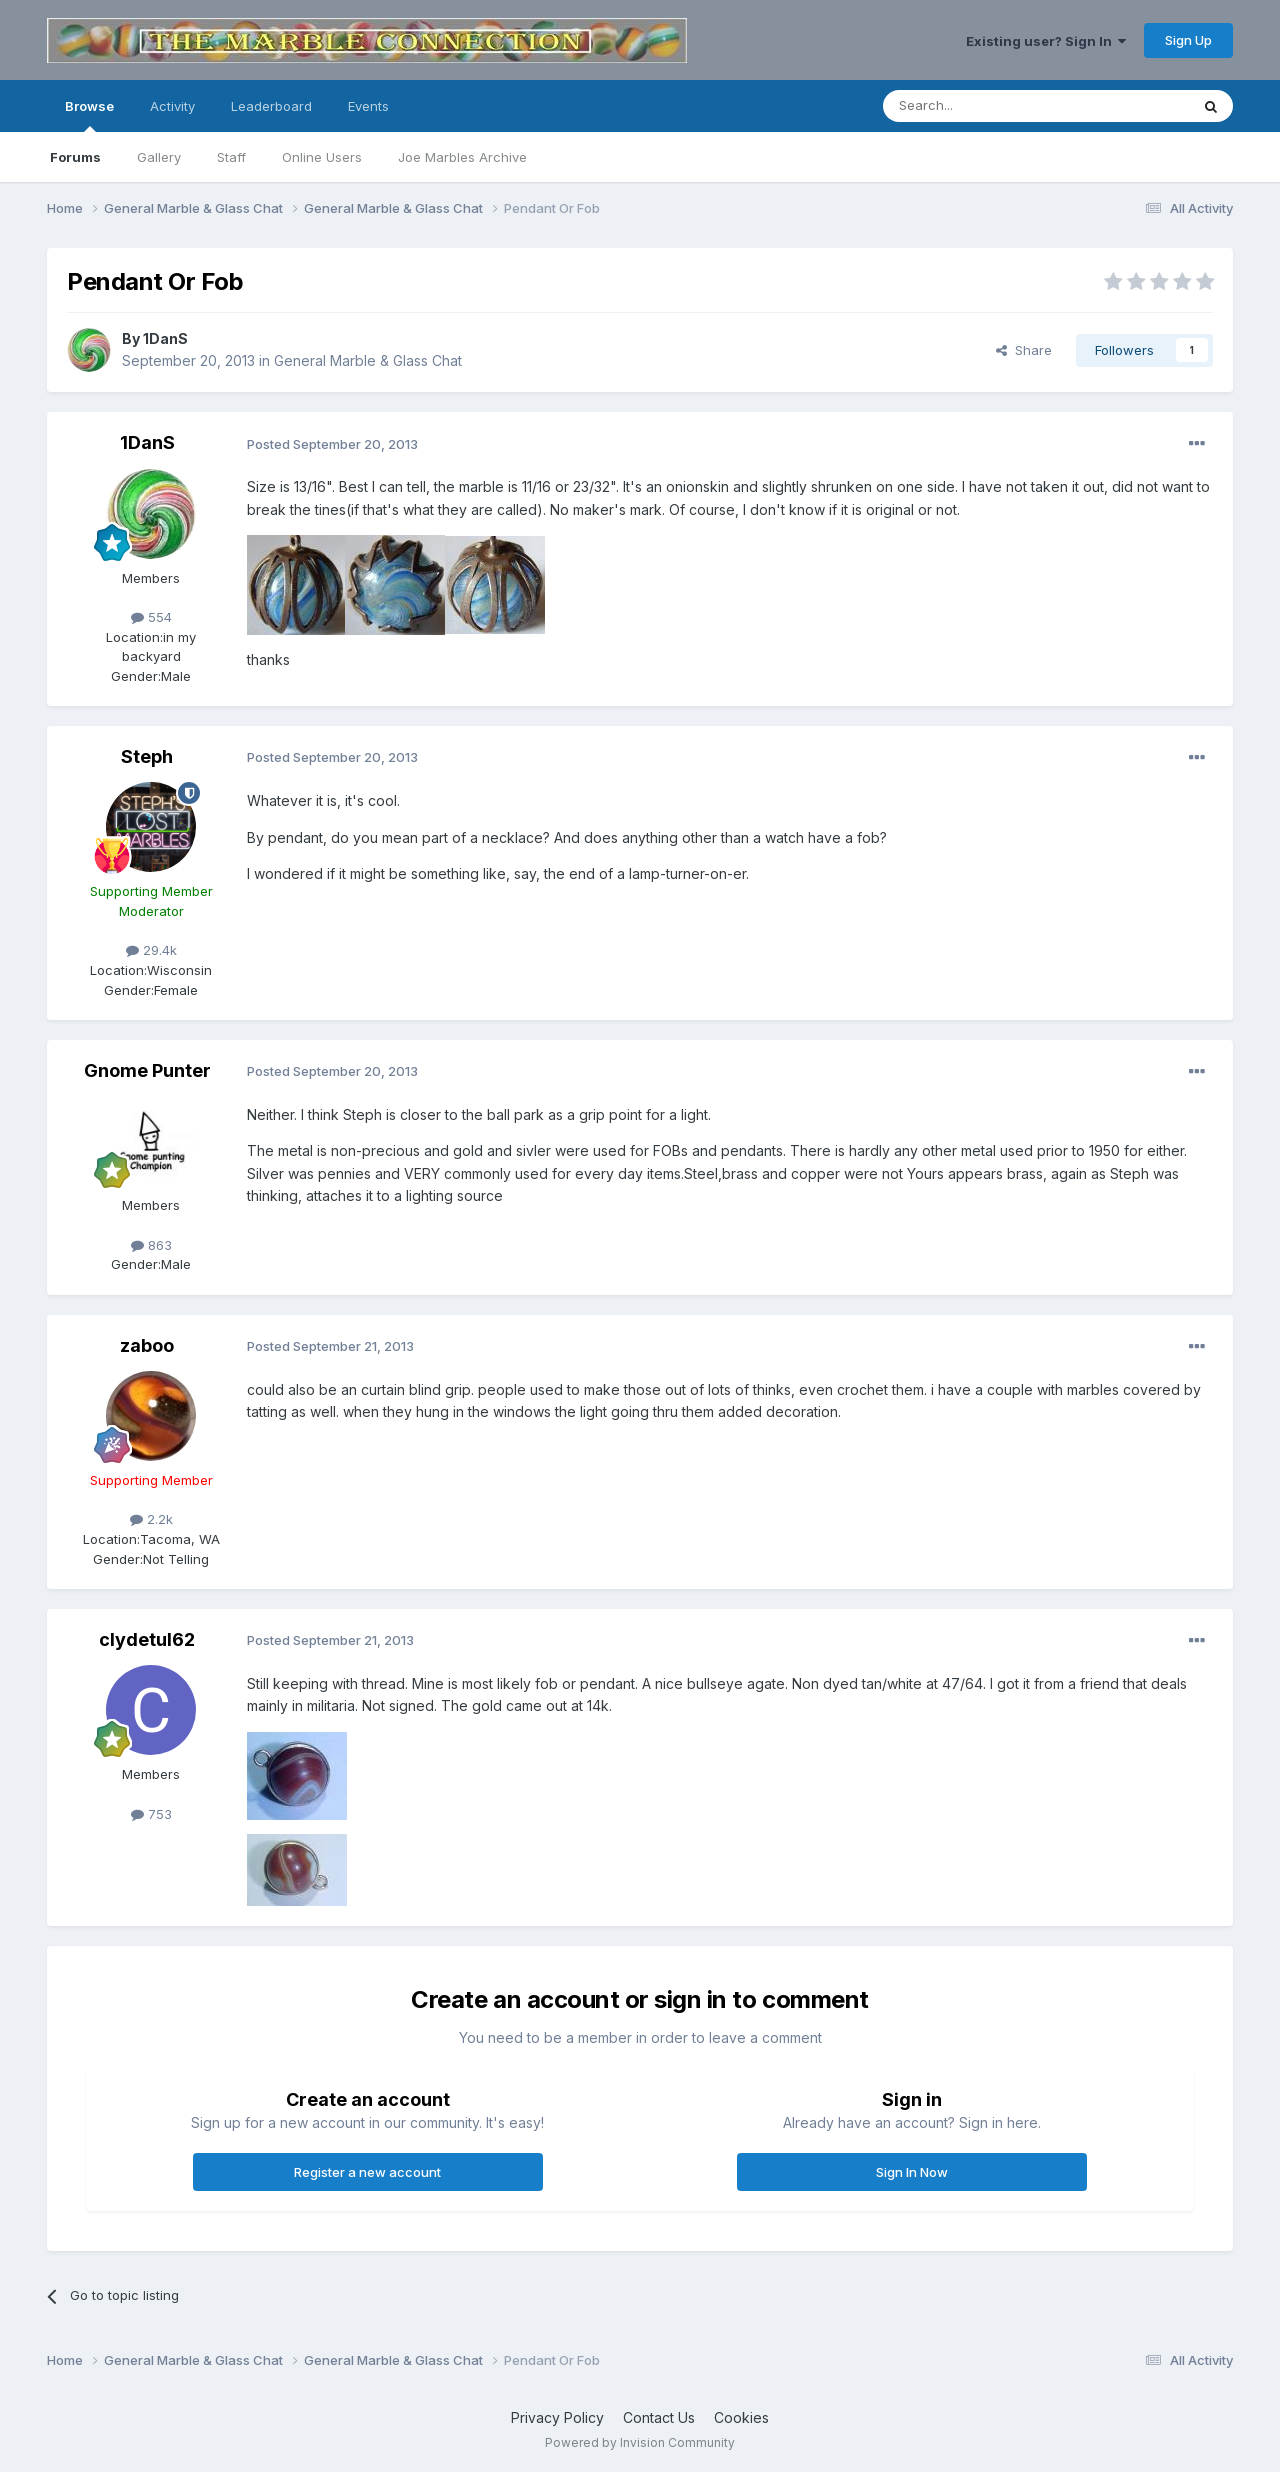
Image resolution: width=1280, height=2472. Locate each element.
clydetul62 (147, 1639)
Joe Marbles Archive (462, 157)
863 (151, 1245)
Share (1024, 350)
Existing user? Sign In (1046, 41)
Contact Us (659, 2417)
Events (368, 106)
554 (151, 617)
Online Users (322, 157)
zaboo (147, 1345)
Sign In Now (912, 2172)
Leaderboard (271, 106)
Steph (147, 756)
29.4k (151, 950)
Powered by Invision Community (640, 2442)
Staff (231, 157)
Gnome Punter (147, 1070)
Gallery (159, 157)
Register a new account (367, 2172)
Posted (332, 444)
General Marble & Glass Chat (368, 360)
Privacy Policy (557, 2417)
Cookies (741, 2417)
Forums (75, 157)
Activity (172, 106)
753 (151, 1814)
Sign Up (1188, 40)
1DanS (165, 338)
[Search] (985, 106)
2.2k (151, 1519)
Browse (89, 115)
